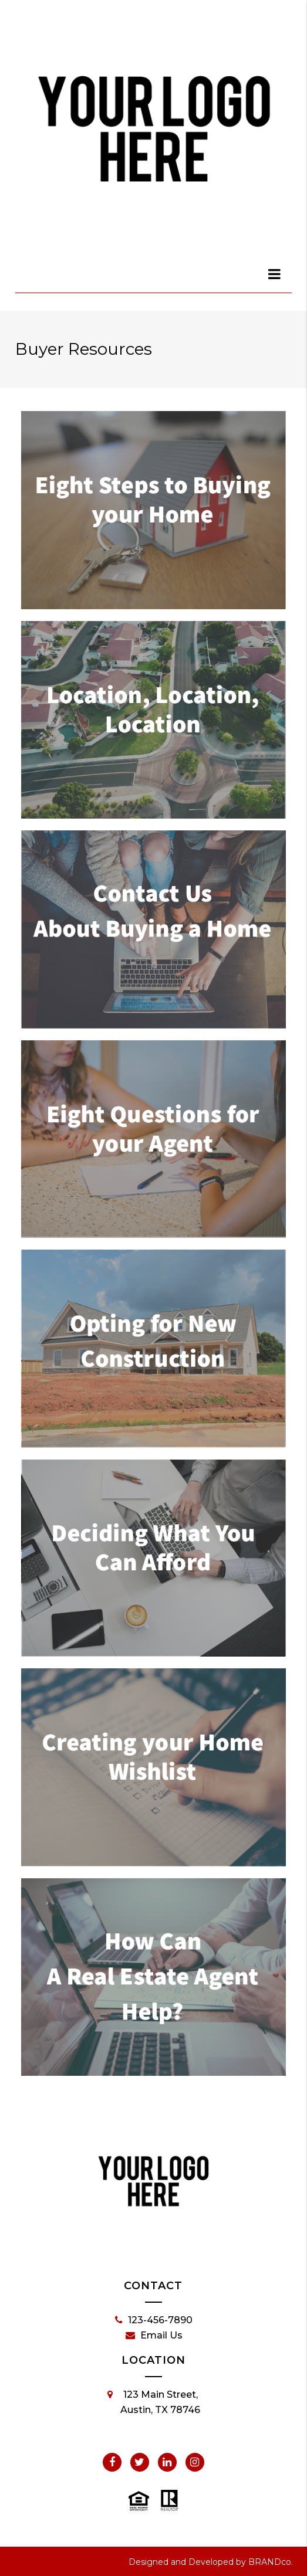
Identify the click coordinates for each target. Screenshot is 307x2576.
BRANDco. (270, 2562)
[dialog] (274, 273)
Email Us (154, 2335)
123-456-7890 (154, 2320)
